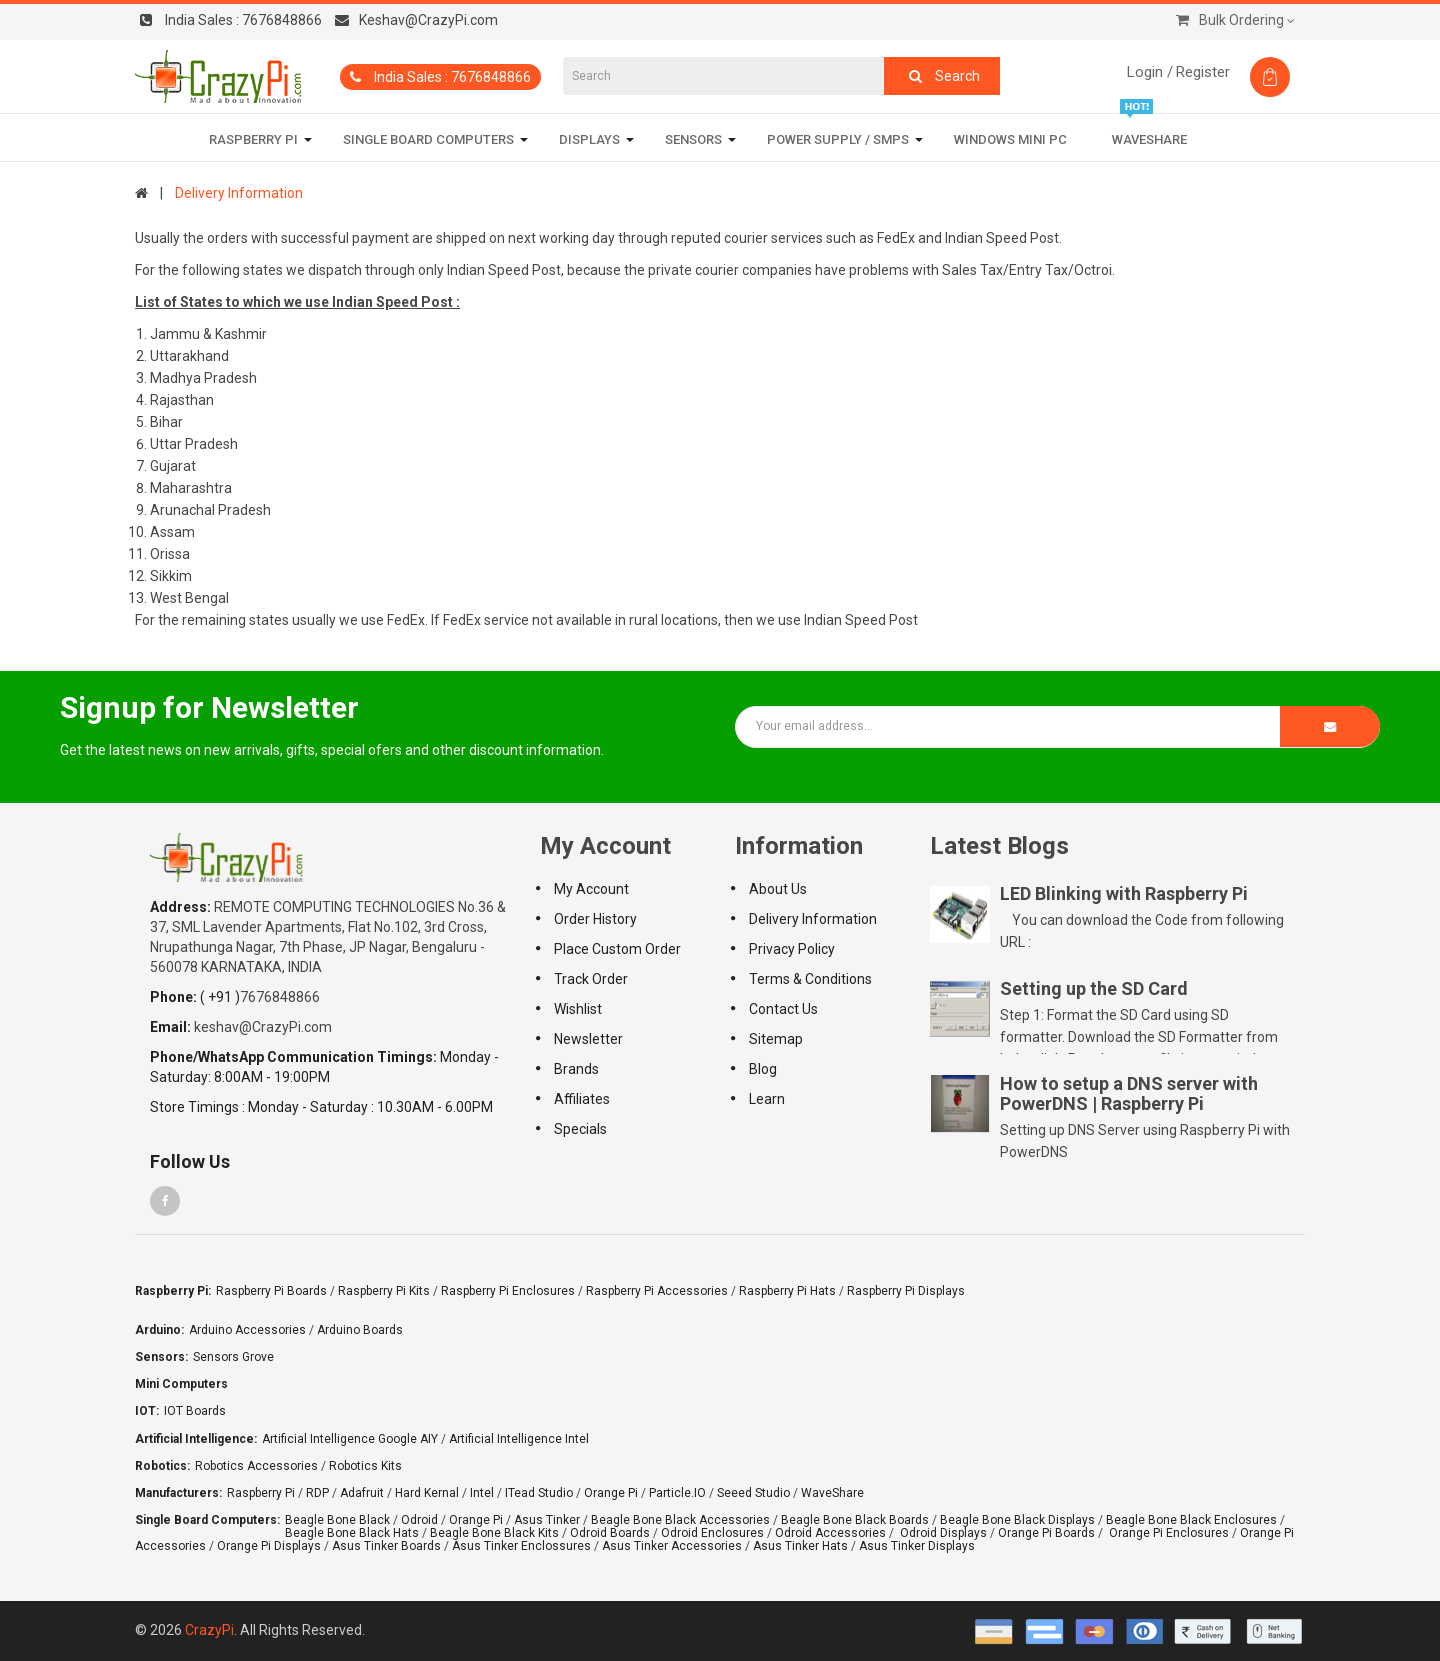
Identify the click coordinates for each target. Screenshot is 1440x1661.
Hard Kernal (427, 1493)
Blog (763, 1069)
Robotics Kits (365, 1466)
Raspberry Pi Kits (384, 1291)
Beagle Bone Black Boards (855, 1520)
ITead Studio (539, 1493)
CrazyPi (209, 1630)
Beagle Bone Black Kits (494, 1533)
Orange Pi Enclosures (1169, 1533)
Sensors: (161, 1357)
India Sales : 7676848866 (440, 77)
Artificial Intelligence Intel (519, 1439)
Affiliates (582, 1099)
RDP (317, 1493)
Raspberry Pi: (173, 1291)
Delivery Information (239, 193)
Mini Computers (181, 1384)
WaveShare (832, 1493)
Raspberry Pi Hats (787, 1291)
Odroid (419, 1520)
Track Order (591, 979)
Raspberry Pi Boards (271, 1291)
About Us (778, 889)
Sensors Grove (233, 1357)
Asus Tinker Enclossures (521, 1546)
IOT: (147, 1411)
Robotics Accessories (256, 1466)
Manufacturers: (178, 1493)
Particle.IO (677, 1493)
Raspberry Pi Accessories (657, 1291)
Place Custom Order (617, 949)
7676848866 (231, 20)
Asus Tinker (547, 1520)
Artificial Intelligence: (196, 1439)
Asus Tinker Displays (917, 1546)
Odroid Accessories (830, 1533)
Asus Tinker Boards (386, 1546)
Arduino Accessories (247, 1330)
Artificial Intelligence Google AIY (350, 1439)
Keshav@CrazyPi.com (416, 20)
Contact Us (783, 1009)
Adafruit (362, 1493)
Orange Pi (611, 1493)
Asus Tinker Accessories (672, 1546)
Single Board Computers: (207, 1520)
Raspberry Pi (261, 1493)
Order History (595, 919)
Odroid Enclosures (712, 1533)
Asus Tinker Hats (800, 1546)
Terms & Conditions (810, 979)
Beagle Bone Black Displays (1017, 1520)
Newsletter (588, 1039)
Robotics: (162, 1466)
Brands (576, 1069)
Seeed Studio (753, 1493)
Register (1203, 72)
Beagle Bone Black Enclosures (1191, 1520)
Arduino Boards (360, 1330)
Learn (767, 1099)
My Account (591, 889)
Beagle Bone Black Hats (352, 1533)
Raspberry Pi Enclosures (508, 1291)
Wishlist (578, 1009)
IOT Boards (195, 1411)
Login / (1150, 72)
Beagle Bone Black (337, 1520)
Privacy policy (792, 949)
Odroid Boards (610, 1533)
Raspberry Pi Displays (906, 1291)
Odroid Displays (943, 1533)
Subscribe (1330, 726)
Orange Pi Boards (1046, 1533)
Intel (482, 1493)
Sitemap (776, 1039)
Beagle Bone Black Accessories (680, 1520)
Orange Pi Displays (269, 1546)
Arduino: (159, 1330)
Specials (580, 1129)
